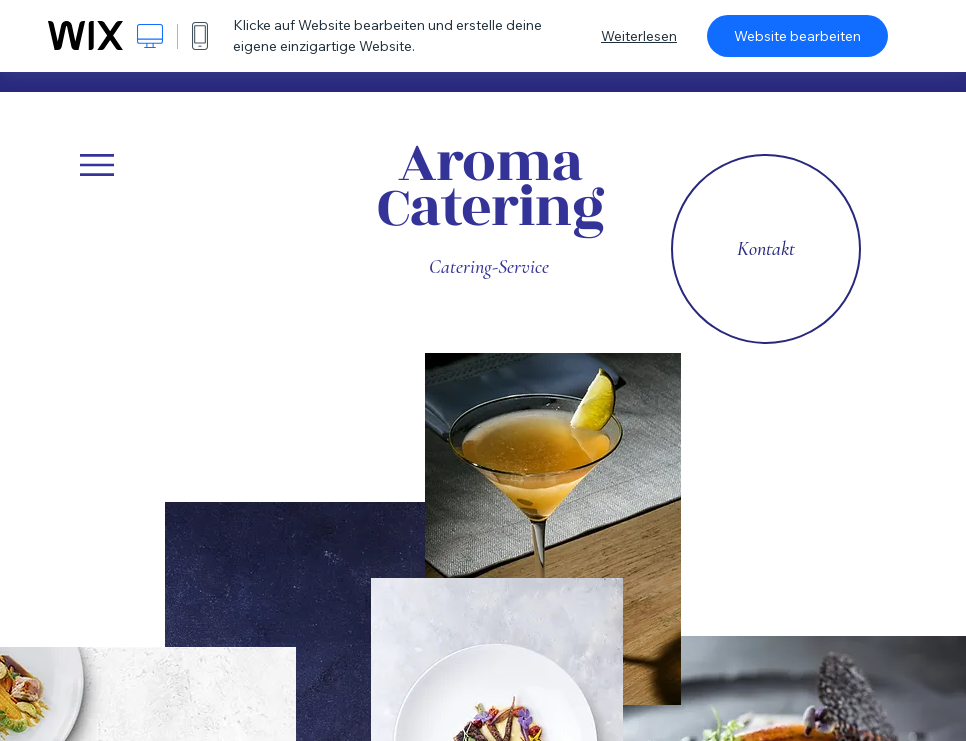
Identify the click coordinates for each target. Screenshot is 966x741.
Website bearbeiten (797, 36)
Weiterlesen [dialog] (639, 36)
